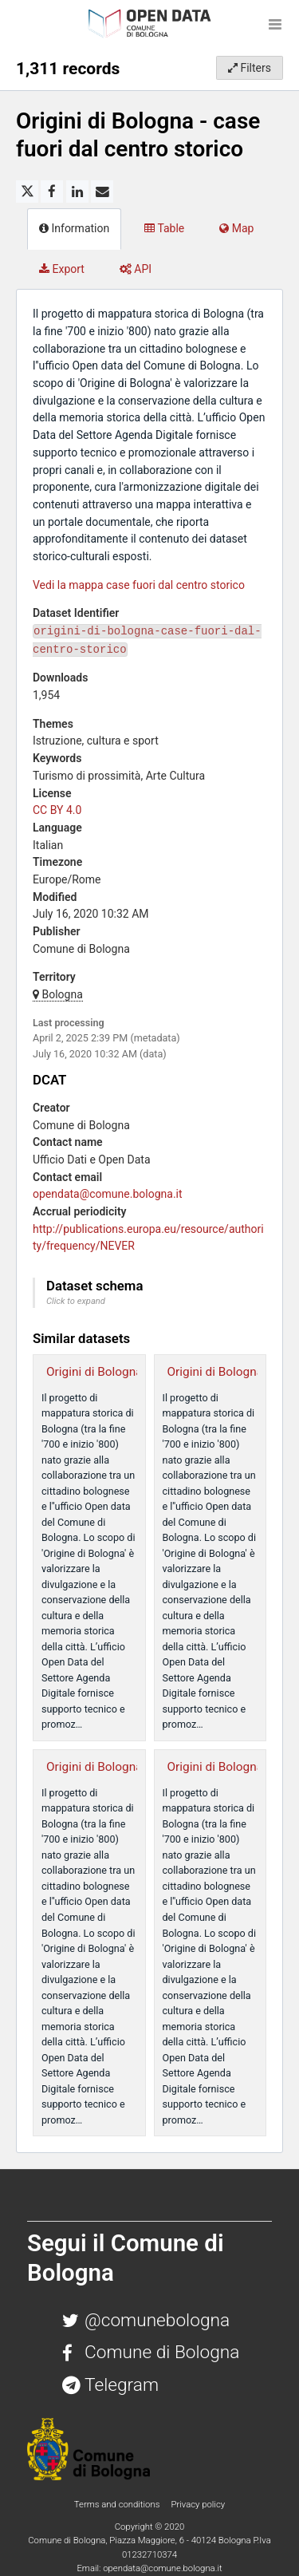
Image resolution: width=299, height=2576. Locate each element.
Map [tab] (236, 228)
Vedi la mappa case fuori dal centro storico (139, 585)
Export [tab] (62, 269)
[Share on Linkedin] (77, 191)
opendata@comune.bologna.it (108, 1193)
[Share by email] (102, 191)
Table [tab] (164, 228)
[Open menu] (275, 24)
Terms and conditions (118, 2504)
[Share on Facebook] (52, 191)
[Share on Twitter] (27, 191)
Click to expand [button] (75, 1301)
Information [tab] (74, 228)
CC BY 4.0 (57, 810)
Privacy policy (198, 2504)
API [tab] (135, 269)
